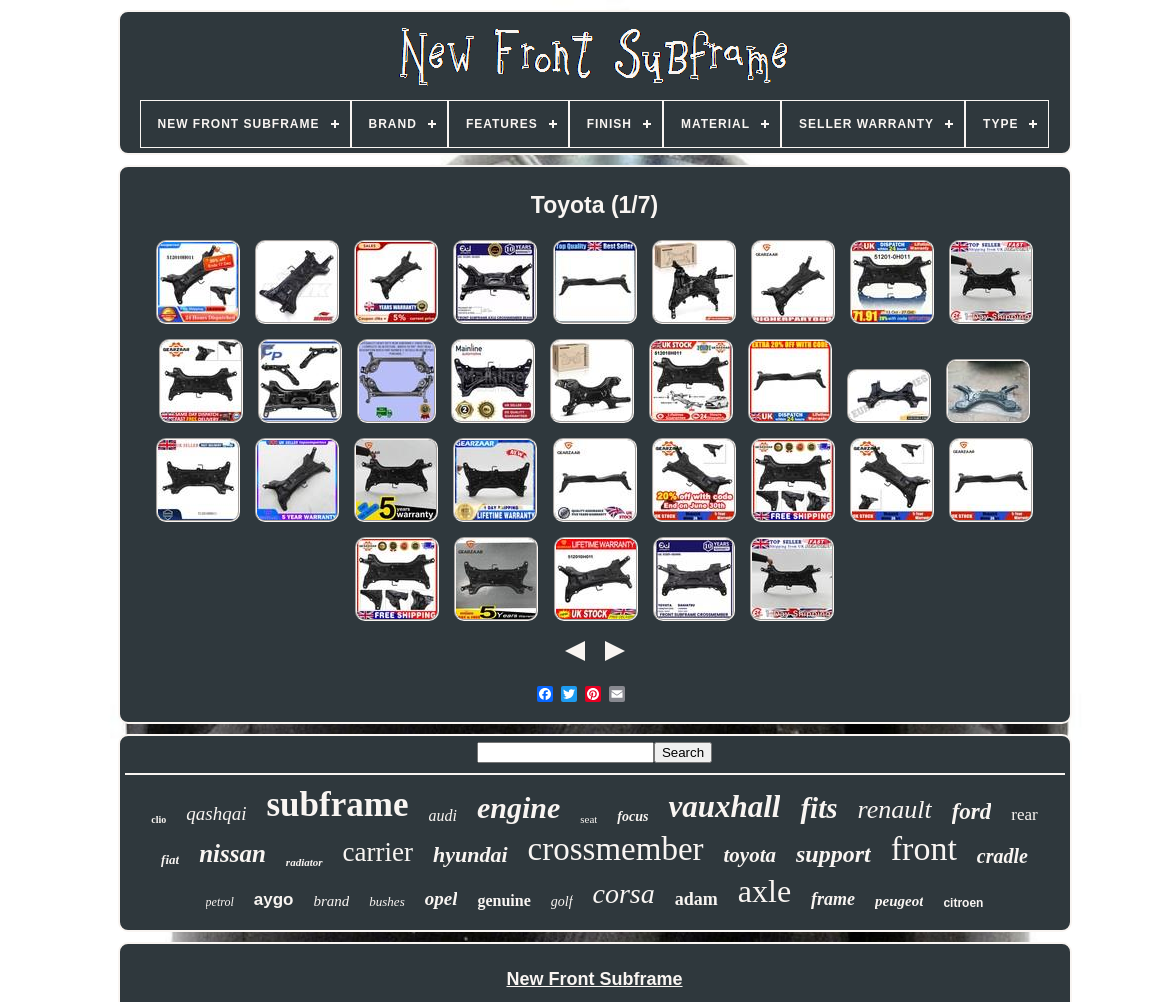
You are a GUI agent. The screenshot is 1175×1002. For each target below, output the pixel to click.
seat (588, 819)
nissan (232, 853)
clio (158, 819)
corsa (624, 893)
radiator (304, 862)
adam (696, 899)
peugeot (899, 901)
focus (632, 816)
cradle (1002, 856)
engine (518, 807)
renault (895, 809)
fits (818, 808)
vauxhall (724, 806)
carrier (378, 852)
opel (441, 898)
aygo (274, 899)
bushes (386, 901)
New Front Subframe (594, 979)
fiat (170, 859)
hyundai (470, 854)
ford (972, 811)
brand (331, 901)
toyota (750, 855)
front (924, 848)
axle (764, 891)
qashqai (216, 813)
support (833, 854)
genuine (503, 900)
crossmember (616, 849)
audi (442, 815)
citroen (963, 903)
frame (833, 899)
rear (1024, 814)
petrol (220, 902)
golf (562, 901)
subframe (338, 804)
